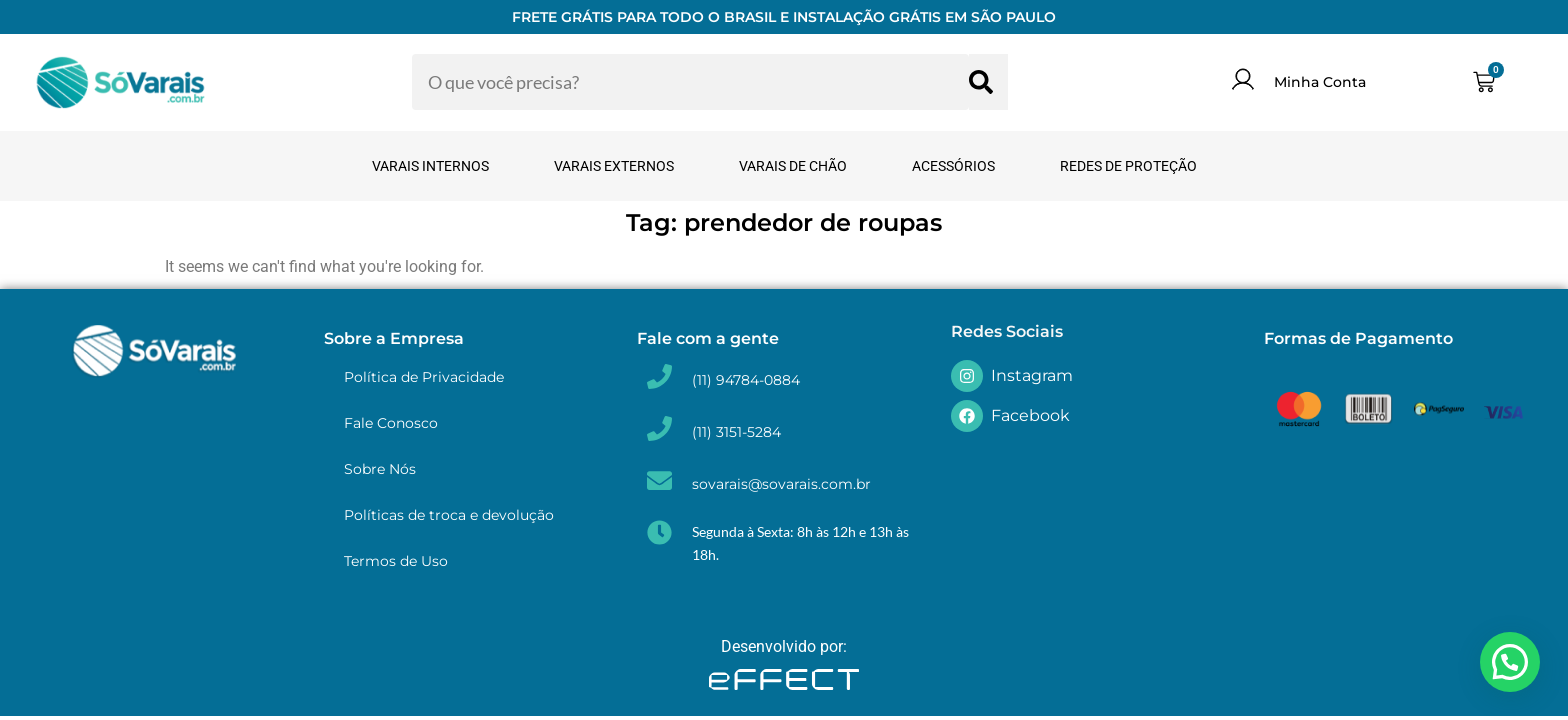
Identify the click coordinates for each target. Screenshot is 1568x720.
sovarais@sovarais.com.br (781, 484)
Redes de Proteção (1128, 166)
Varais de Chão (793, 166)
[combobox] (690, 82)
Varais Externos (614, 166)
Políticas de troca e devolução (449, 515)
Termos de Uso (396, 561)
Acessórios (953, 166)
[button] (1510, 662)
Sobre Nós (380, 469)
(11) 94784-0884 (746, 380)
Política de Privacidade (424, 377)
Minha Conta (1320, 82)
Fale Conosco (391, 423)
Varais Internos (430, 166)
